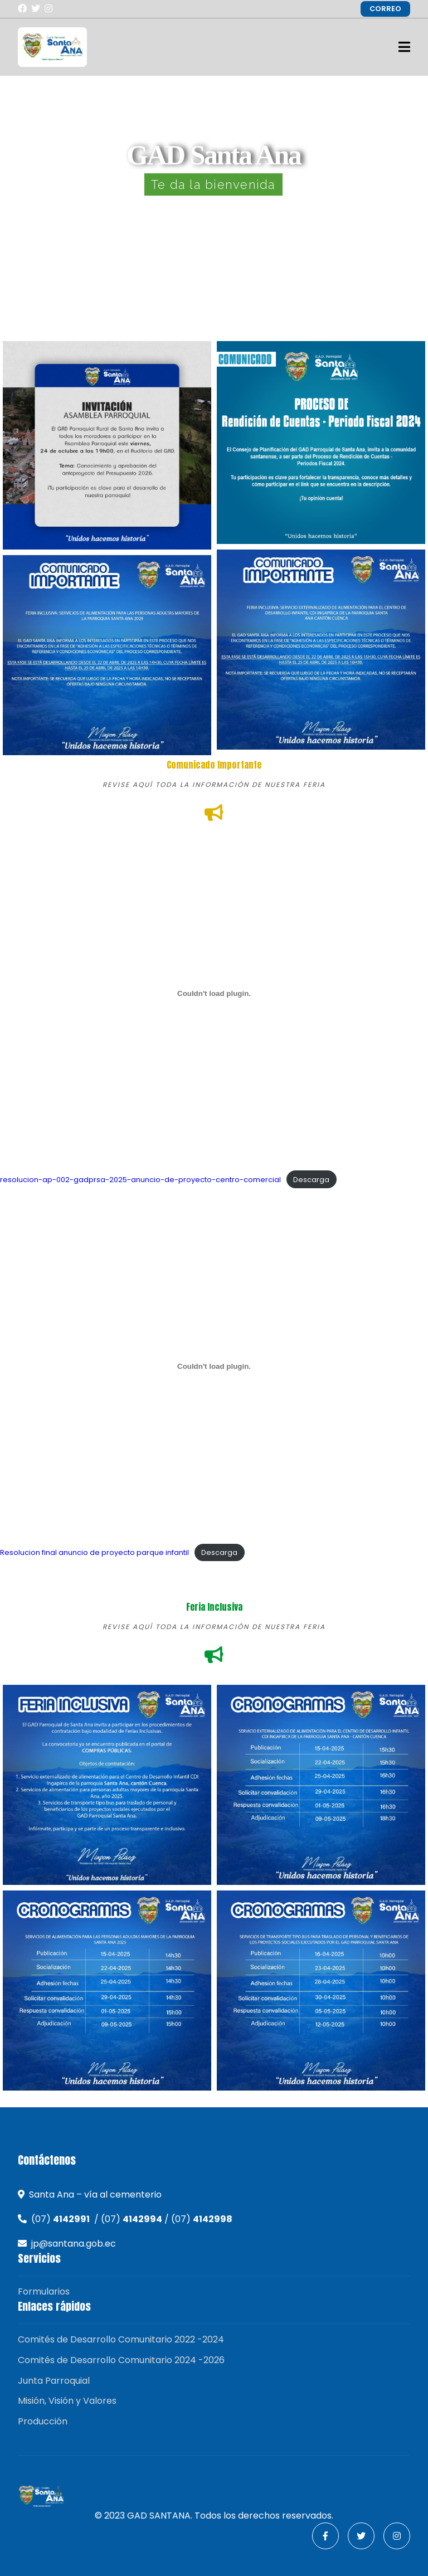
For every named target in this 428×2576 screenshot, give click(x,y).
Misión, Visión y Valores (67, 2400)
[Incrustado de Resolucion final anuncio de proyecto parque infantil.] (214, 1366)
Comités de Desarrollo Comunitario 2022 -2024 (121, 2339)
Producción (42, 2421)
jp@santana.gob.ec (73, 2243)
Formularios (44, 2291)
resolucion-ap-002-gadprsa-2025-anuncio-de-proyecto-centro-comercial (140, 1179)
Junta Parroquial (54, 2380)
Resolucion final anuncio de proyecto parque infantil (94, 1552)
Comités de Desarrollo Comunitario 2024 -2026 (121, 2360)
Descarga (311, 1179)
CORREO (385, 8)
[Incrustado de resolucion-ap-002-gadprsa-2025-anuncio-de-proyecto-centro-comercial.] (214, 993)
